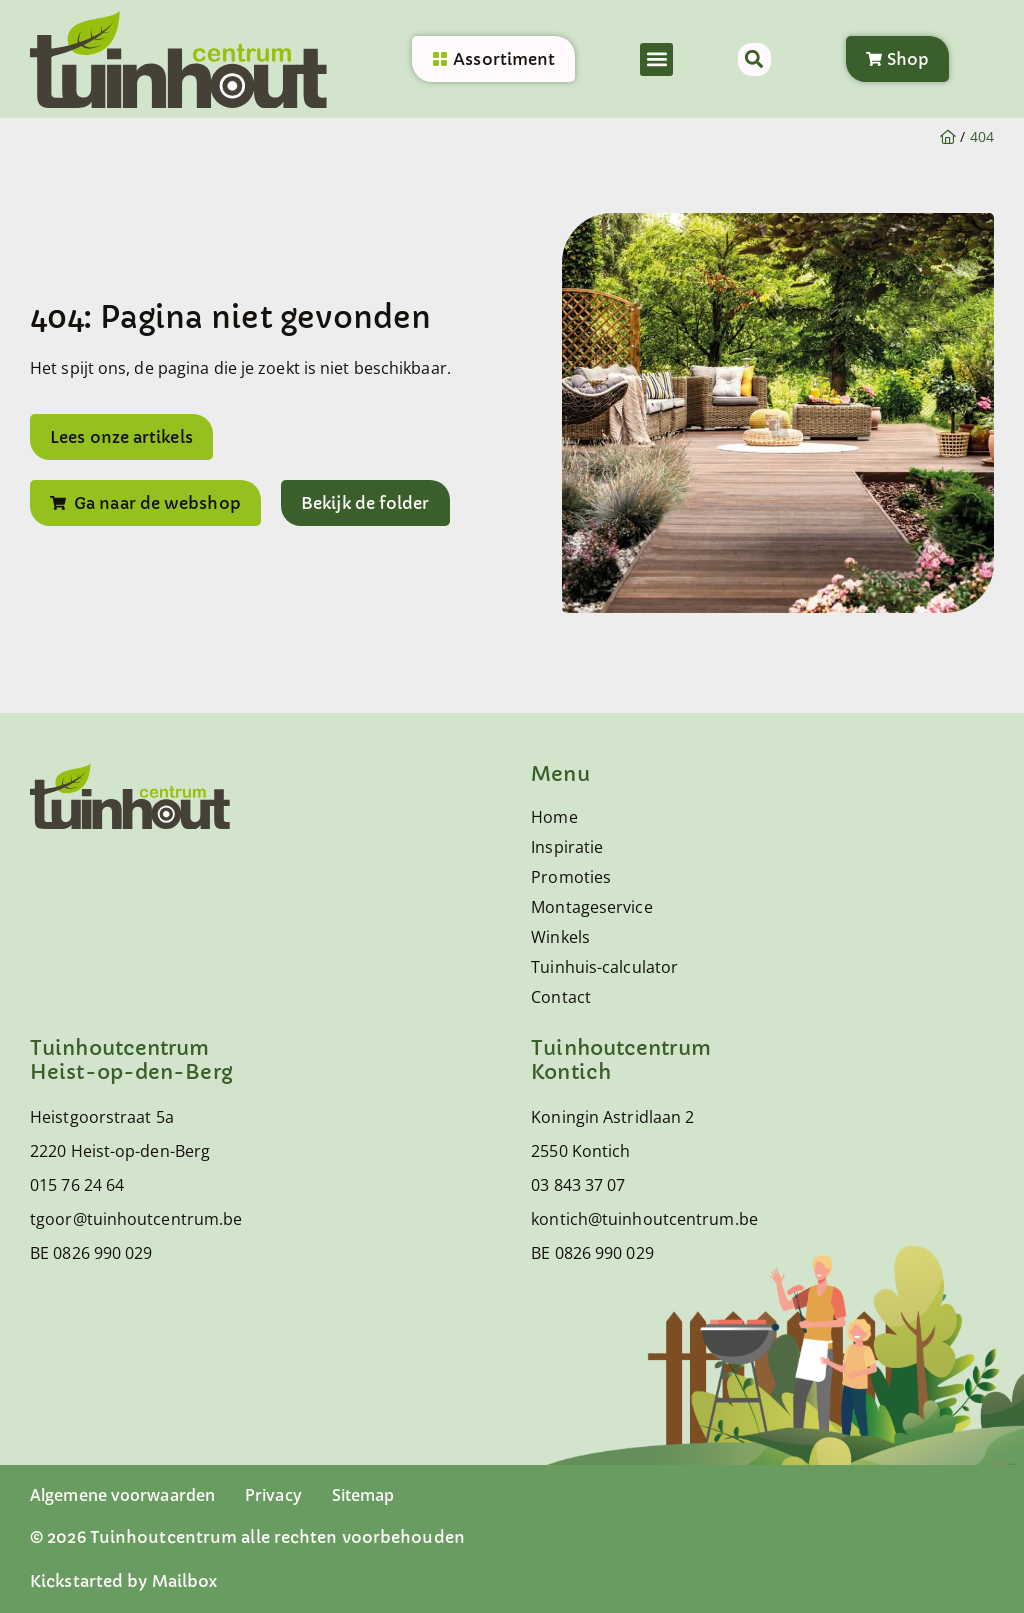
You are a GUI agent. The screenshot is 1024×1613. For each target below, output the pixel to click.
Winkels (560, 937)
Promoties (571, 877)
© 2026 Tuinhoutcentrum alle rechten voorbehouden (247, 1537)
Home (554, 817)
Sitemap (363, 1495)
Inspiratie (567, 847)
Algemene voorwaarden (122, 1495)
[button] (656, 60)
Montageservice (591, 907)
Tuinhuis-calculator (604, 967)
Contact (561, 997)
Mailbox (185, 1581)
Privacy (273, 1495)
